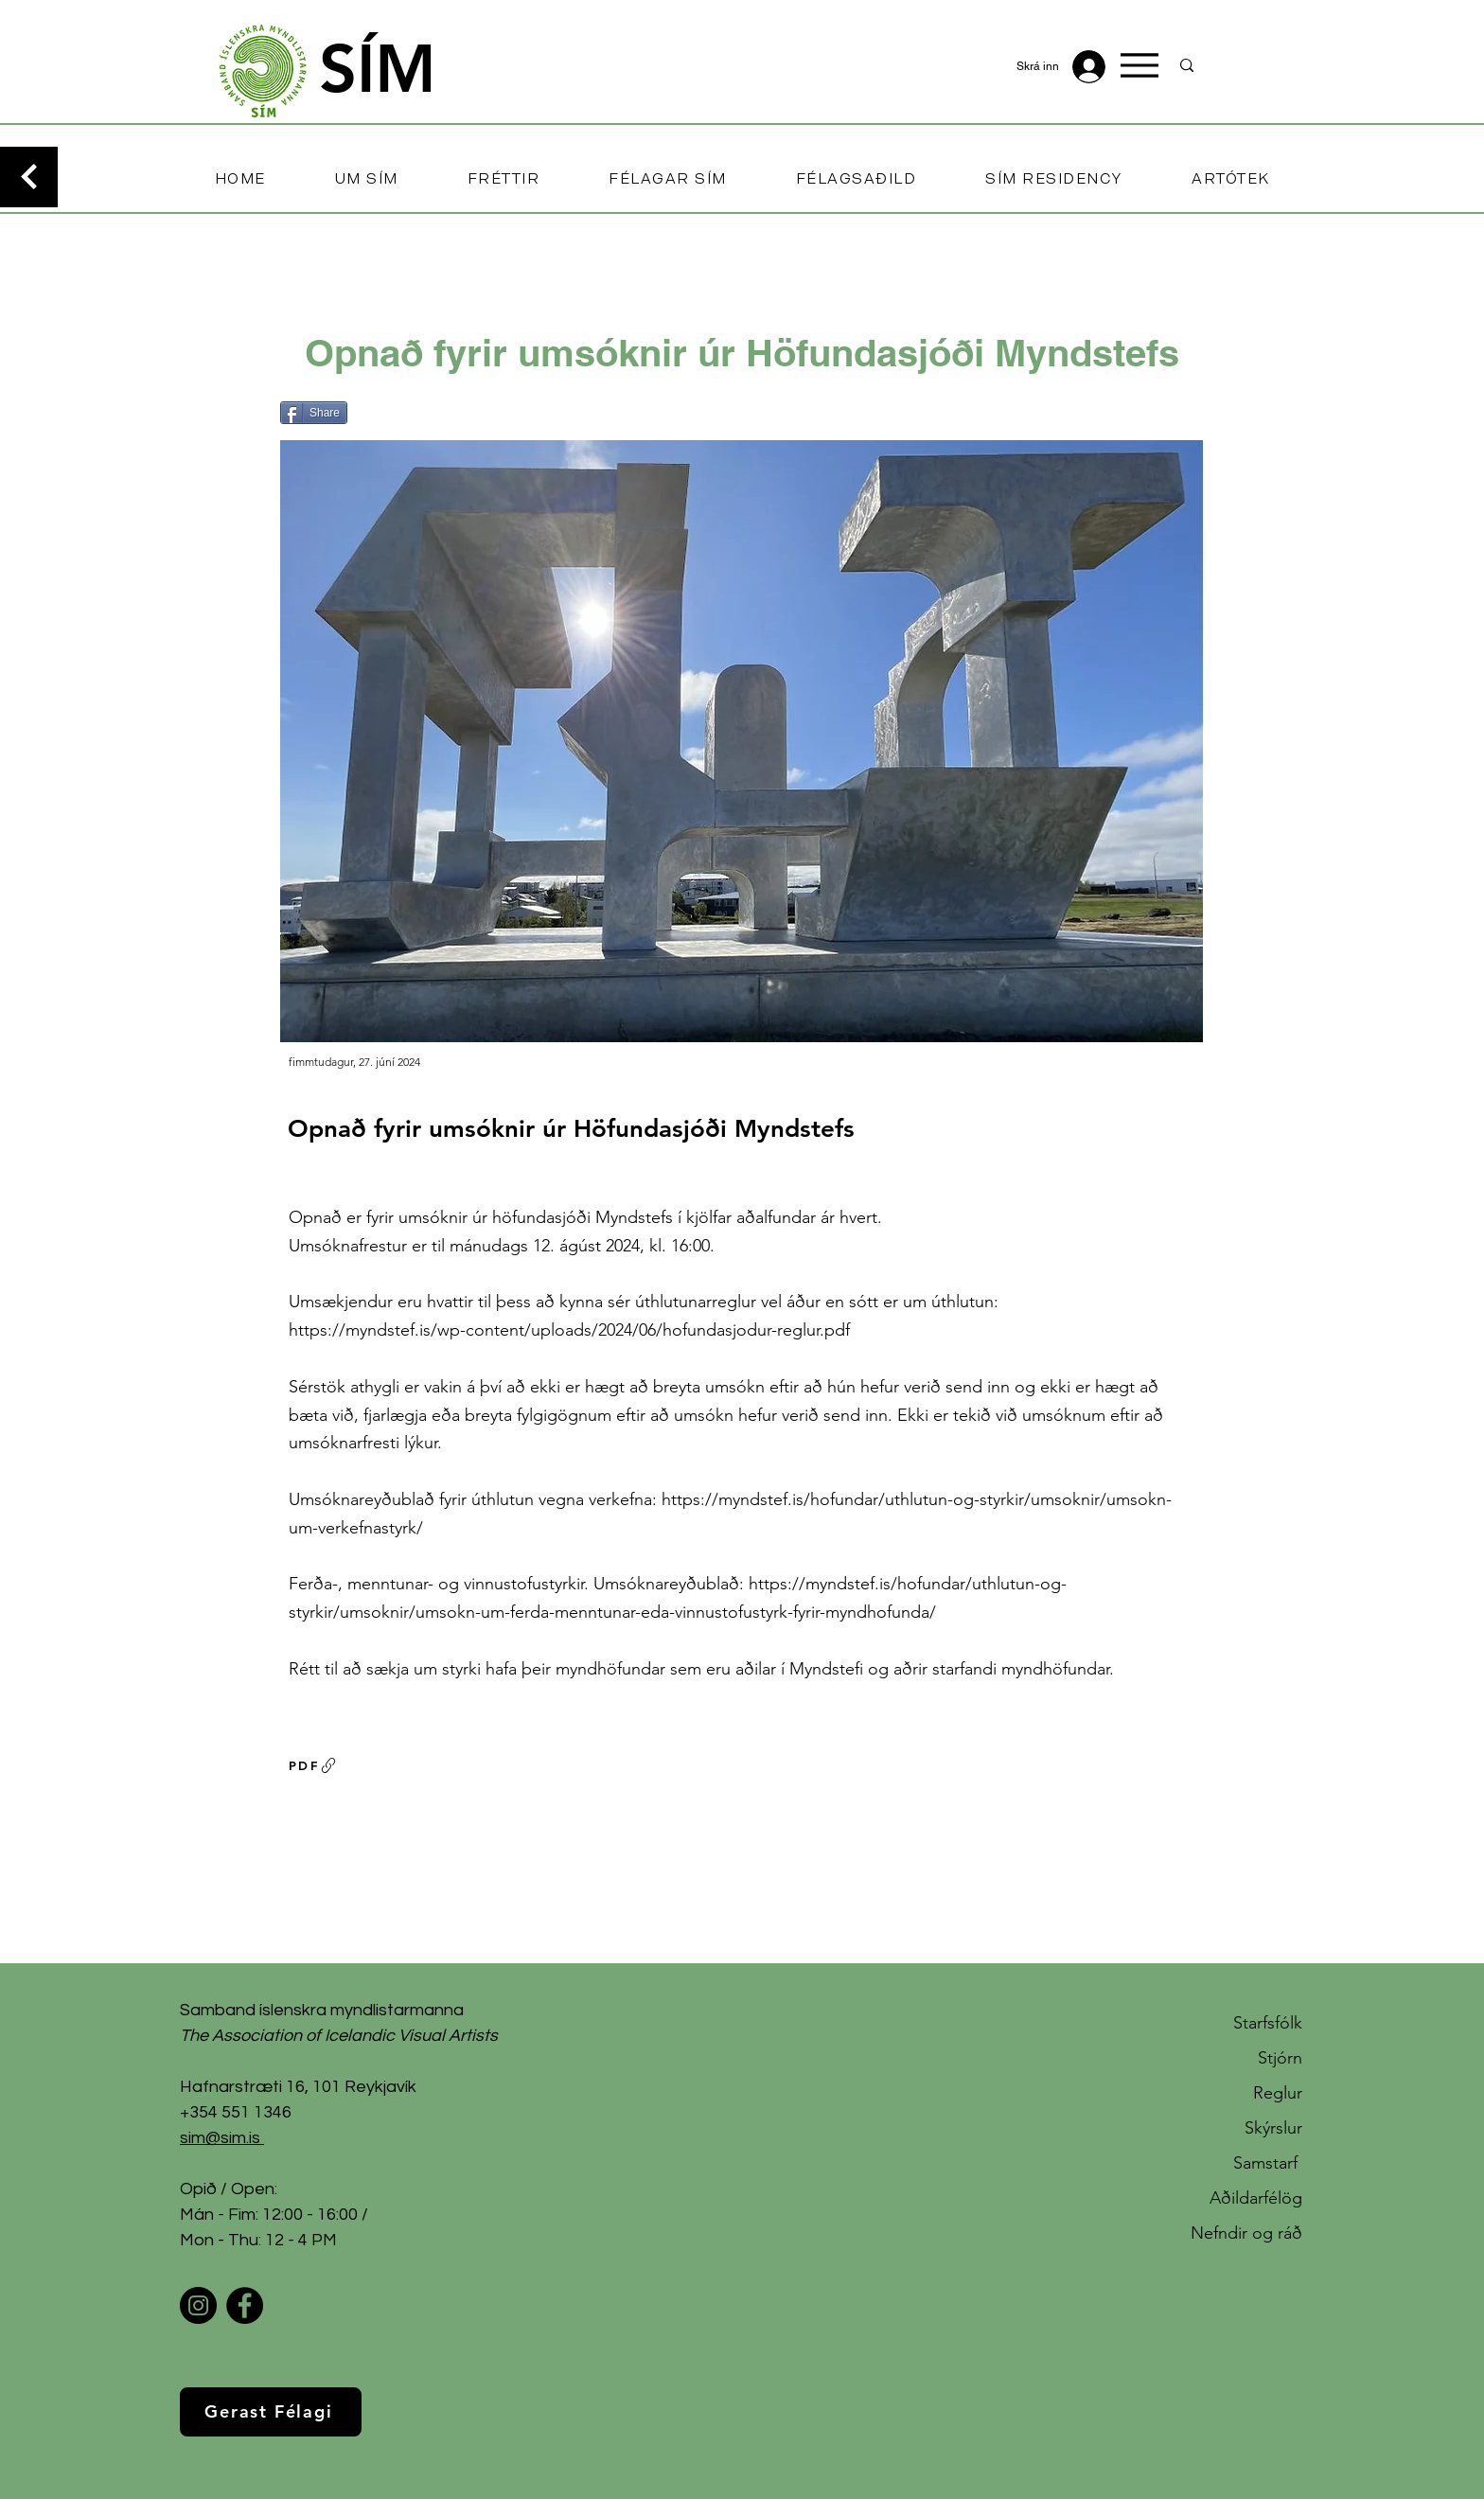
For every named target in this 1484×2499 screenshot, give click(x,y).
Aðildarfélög (1256, 2198)
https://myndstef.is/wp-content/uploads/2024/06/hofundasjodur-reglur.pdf (569, 1330)
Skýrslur (1273, 2128)
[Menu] (1139, 65)
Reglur (1277, 2092)
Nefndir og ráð (1246, 2233)
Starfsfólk (1267, 2022)
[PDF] (313, 1765)
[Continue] (29, 177)
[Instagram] (198, 2305)
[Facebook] (244, 2305)
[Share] (313, 412)
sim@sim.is (220, 2138)
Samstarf (1267, 2163)
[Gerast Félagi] (271, 2412)
